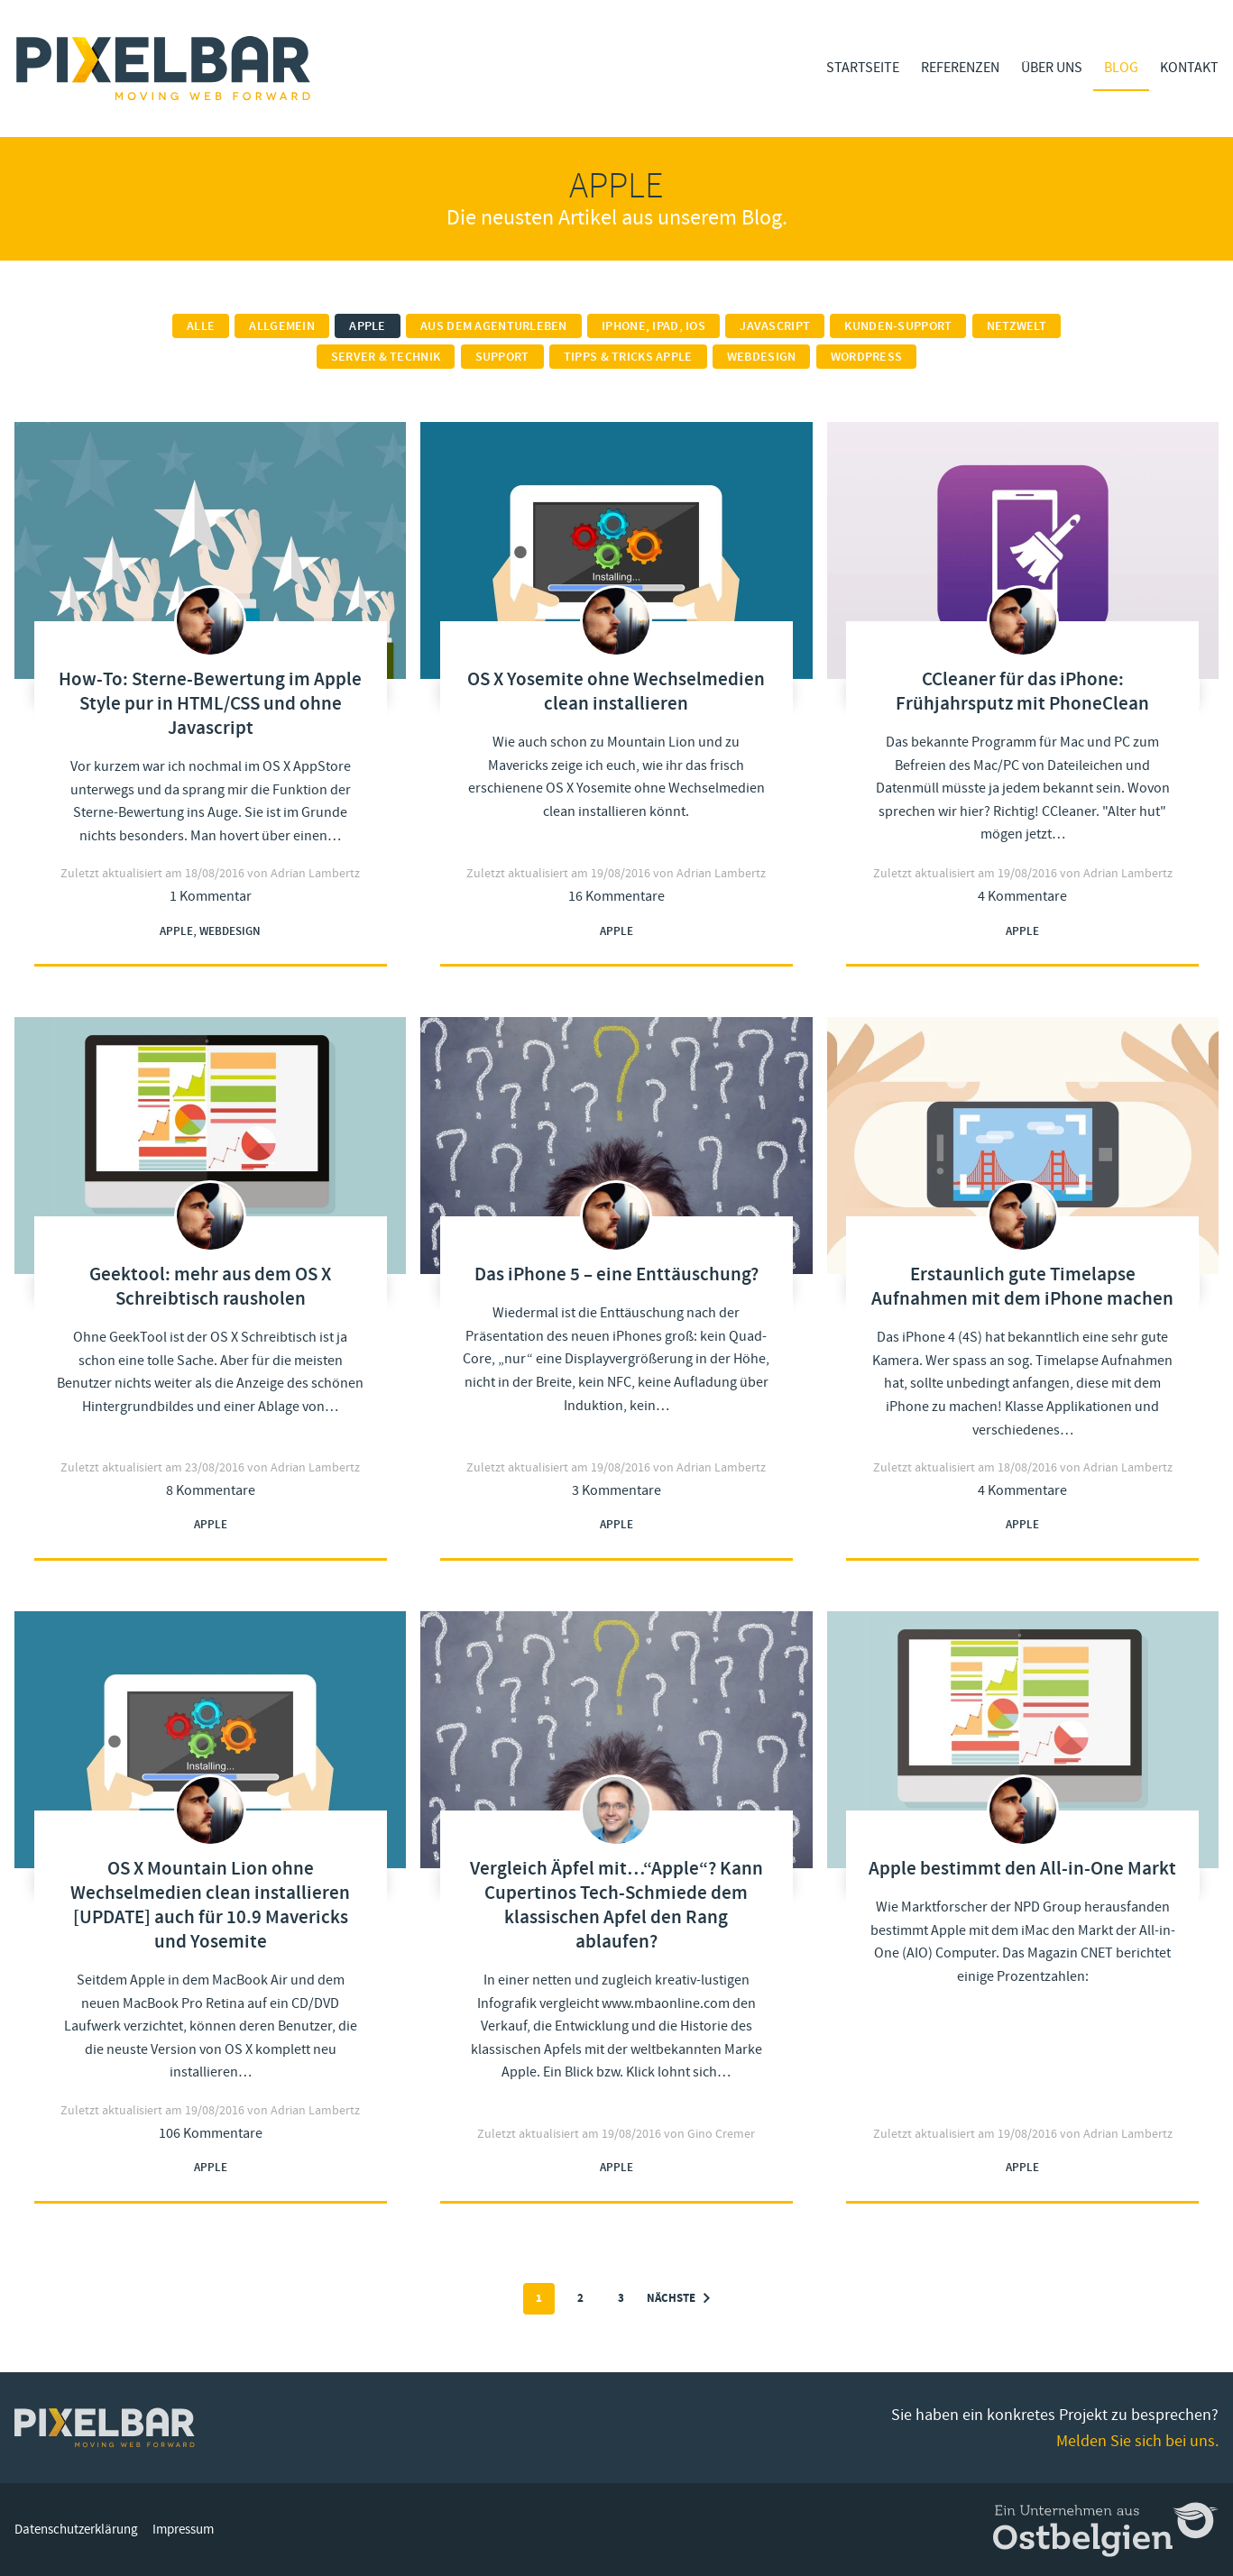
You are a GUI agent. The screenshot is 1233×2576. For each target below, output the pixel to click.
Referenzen (960, 68)
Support (502, 357)
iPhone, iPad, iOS (653, 326)
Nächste (678, 2299)
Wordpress (867, 357)
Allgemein (282, 326)
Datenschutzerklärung (76, 2529)
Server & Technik (385, 357)
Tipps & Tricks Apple (628, 357)
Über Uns (1051, 68)
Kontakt (1189, 68)
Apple (367, 326)
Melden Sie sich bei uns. (1137, 2441)
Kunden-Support (898, 326)
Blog (1121, 68)
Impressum (183, 2529)
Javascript (775, 326)
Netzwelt (1016, 326)
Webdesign (761, 357)
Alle (201, 326)
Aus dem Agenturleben (493, 326)
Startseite (862, 68)
